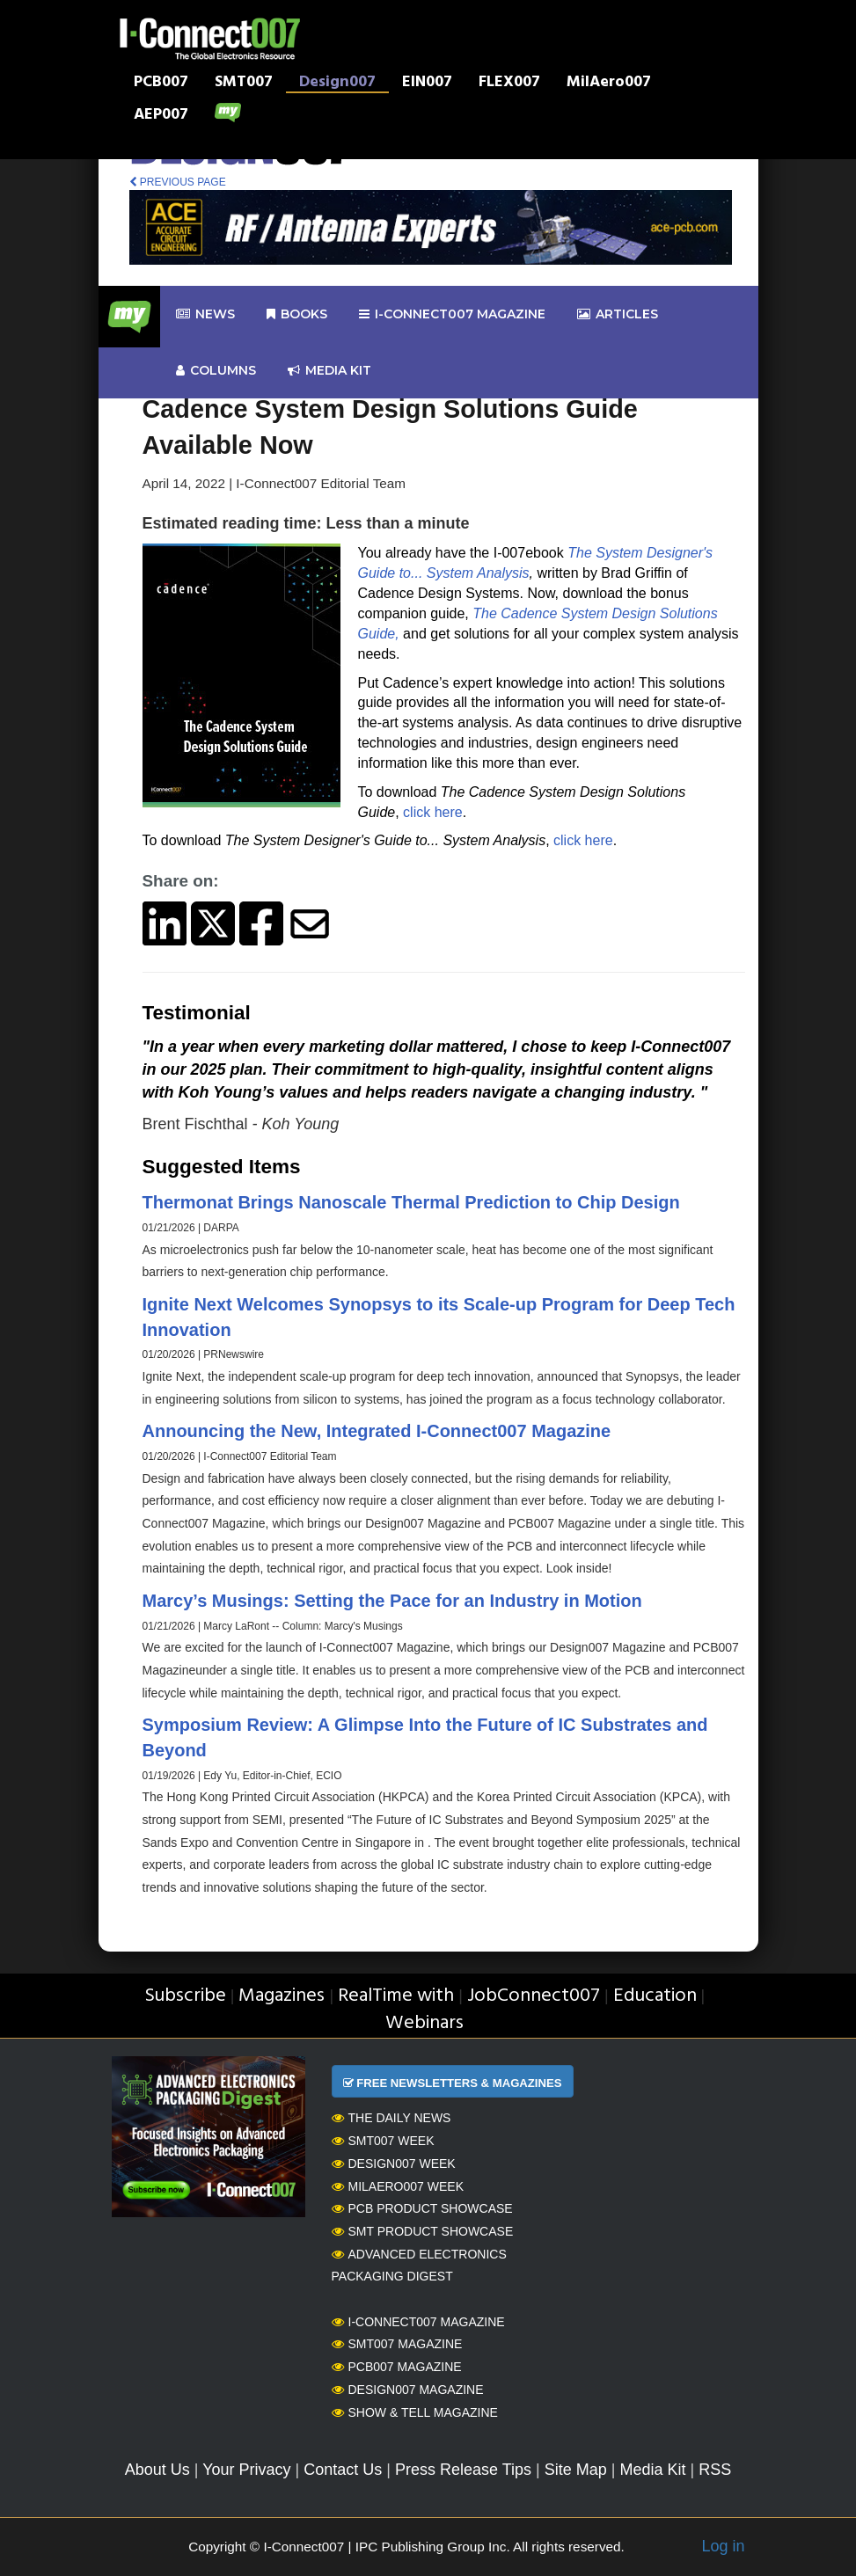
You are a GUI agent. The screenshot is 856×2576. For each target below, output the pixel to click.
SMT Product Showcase (423, 2231)
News (205, 314)
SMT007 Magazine (397, 2344)
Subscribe (185, 1996)
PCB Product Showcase (422, 2208)
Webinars (424, 2023)
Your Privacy (246, 2469)
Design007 (337, 83)
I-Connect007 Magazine (452, 314)
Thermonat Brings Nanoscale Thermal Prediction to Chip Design (411, 1202)
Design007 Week (394, 2163)
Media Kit (652, 2469)
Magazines (281, 1996)
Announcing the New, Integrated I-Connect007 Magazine (377, 1431)
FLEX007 (509, 83)
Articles (617, 314)
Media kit (329, 370)
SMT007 (244, 83)
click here (433, 812)
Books (297, 314)
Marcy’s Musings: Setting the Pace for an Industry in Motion (392, 1600)
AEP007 (161, 116)
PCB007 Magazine (397, 2367)
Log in (722, 2546)
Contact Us (343, 2469)
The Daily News (391, 2118)
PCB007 (161, 83)
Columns (216, 370)
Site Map (576, 2469)
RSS (715, 2469)
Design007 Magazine (408, 2390)
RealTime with (396, 1996)
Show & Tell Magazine (415, 2412)
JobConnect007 (533, 1996)
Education (655, 1996)
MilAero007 (609, 83)
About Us (157, 2469)
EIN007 (427, 83)
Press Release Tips (463, 2469)
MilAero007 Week (398, 2186)
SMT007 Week (383, 2141)
